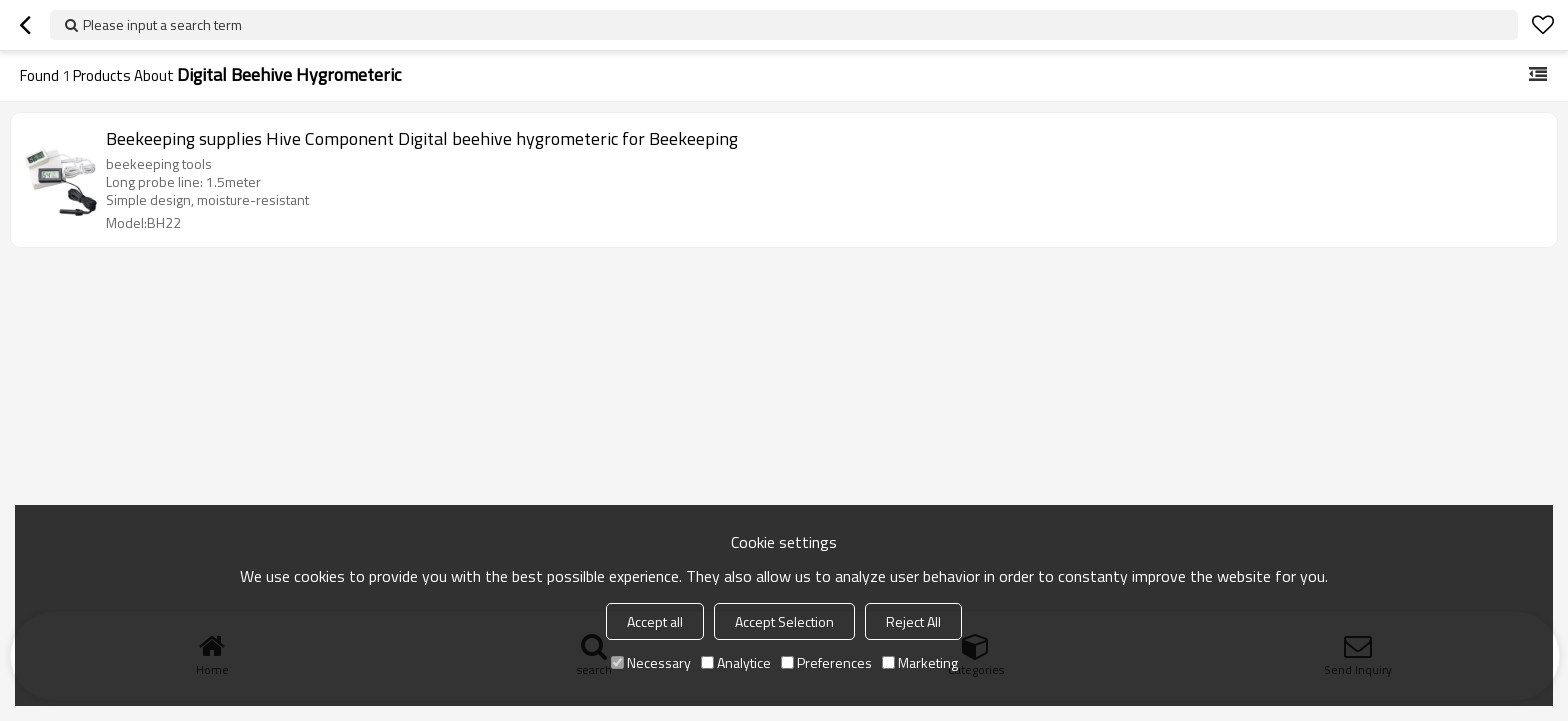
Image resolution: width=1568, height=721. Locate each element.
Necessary (651, 662)
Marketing (920, 662)
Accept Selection (784, 621)
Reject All (913, 621)
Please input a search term (162, 24)
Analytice (736, 662)
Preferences (826, 662)
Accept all (655, 621)
